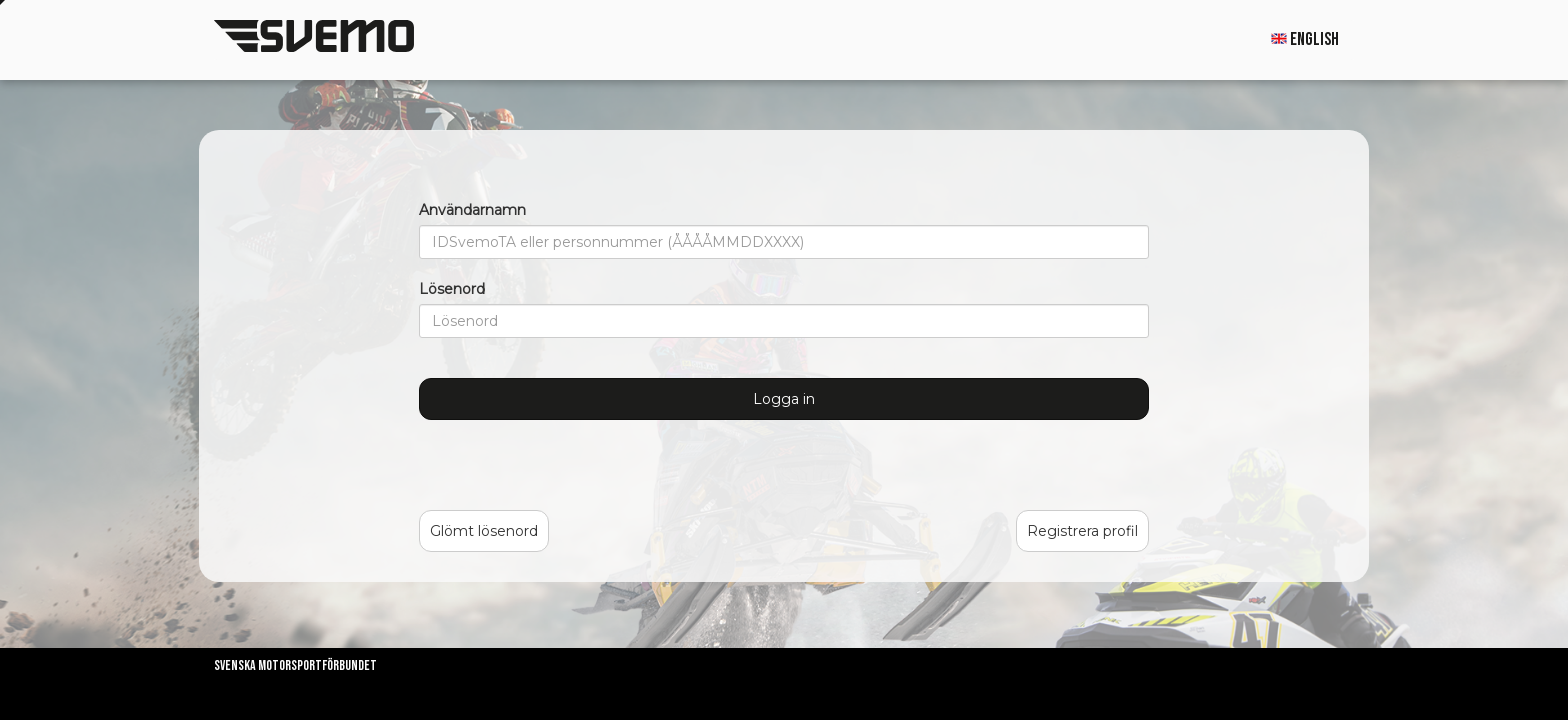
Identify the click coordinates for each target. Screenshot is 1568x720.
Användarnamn (472, 210)
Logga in (784, 399)
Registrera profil (1082, 531)
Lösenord (452, 289)
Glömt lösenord (484, 531)
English (1305, 39)
